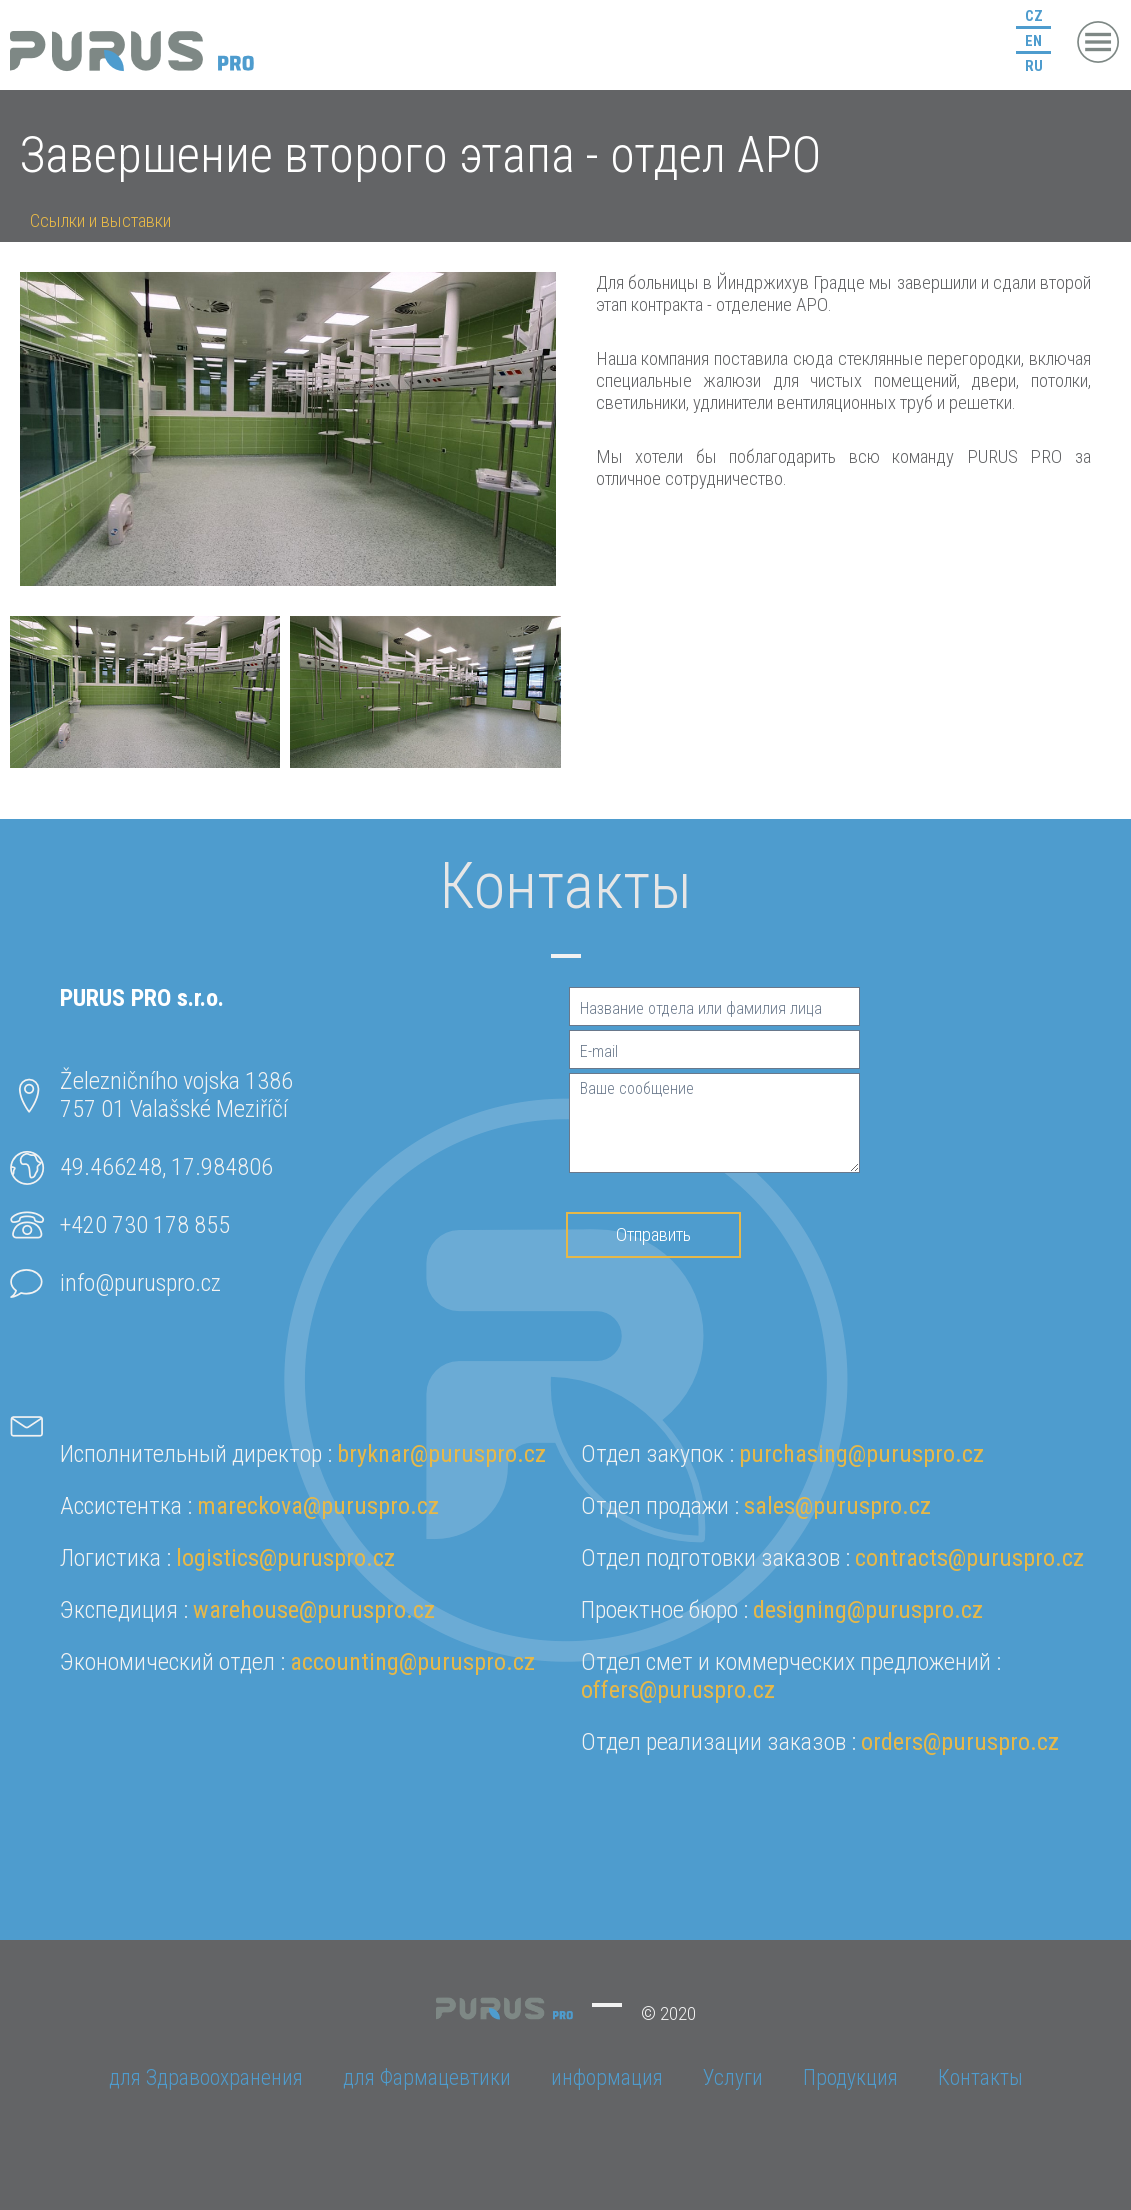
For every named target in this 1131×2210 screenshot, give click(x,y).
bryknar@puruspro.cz (441, 1454)
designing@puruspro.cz (868, 1610)
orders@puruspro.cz (960, 1742)
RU (1034, 66)
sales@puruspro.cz (837, 1506)
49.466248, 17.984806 (166, 1167)
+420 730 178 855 (145, 1225)
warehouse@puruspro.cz (314, 1610)
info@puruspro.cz (140, 1283)
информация (607, 2077)
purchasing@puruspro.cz (861, 1454)
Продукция (850, 2077)
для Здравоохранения (206, 2077)
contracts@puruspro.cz (969, 1558)
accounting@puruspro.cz (412, 1662)
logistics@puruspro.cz (285, 1558)
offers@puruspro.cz (678, 1690)
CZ (1034, 16)
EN (1033, 41)
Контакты (980, 2077)
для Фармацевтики (427, 2077)
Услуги (733, 2077)
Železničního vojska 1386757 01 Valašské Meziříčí (176, 1095)
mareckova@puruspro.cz (318, 1506)
